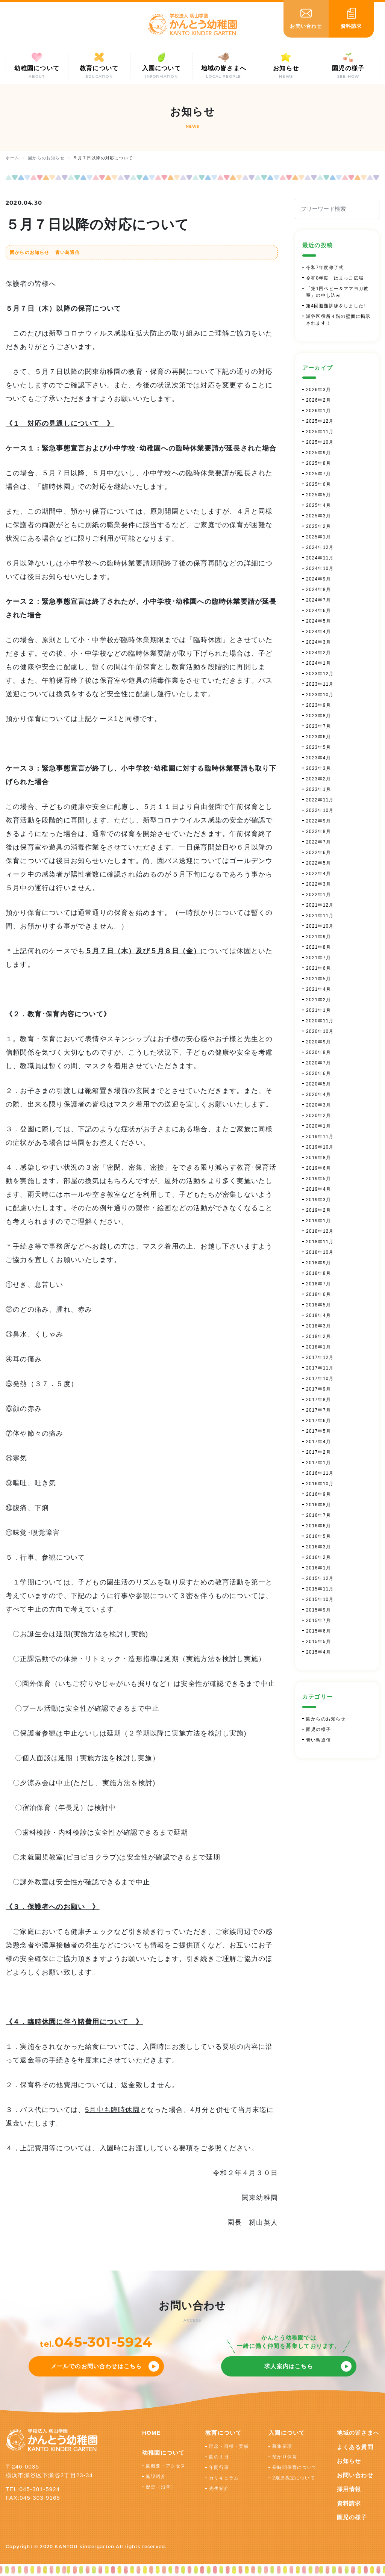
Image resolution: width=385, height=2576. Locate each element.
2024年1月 (318, 663)
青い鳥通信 (67, 252)
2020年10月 (320, 1031)
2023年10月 (320, 694)
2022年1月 (318, 894)
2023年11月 (320, 684)
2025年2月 (318, 526)
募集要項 (282, 2446)
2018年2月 (318, 1336)
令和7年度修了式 (325, 267)
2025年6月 (318, 484)
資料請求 (349, 2503)
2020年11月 (320, 1020)
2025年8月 (318, 463)
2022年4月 (318, 873)
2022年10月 (320, 810)
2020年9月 (318, 1042)
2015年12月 (320, 1578)
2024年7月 (318, 600)
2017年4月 (318, 1441)
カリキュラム (224, 2478)
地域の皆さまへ (358, 2432)
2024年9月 (318, 579)
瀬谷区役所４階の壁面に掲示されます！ (338, 320)
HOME (151, 2432)
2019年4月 (318, 1189)
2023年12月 (320, 673)
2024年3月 (318, 642)
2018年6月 (318, 1294)
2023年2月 (318, 779)
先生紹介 (219, 2488)
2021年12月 (320, 905)
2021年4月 (318, 989)
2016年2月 (318, 1557)
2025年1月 (318, 537)
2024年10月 (320, 568)
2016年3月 (318, 1547)
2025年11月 (320, 431)
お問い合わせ (355, 2475)
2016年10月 (320, 1483)
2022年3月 (318, 884)
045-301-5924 (103, 2342)
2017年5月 (318, 1431)
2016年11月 (320, 1473)
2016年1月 (318, 1568)
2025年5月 (318, 494)
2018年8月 (318, 1273)
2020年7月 (318, 1063)
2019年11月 (320, 1136)
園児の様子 (318, 1729)
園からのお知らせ (30, 252)
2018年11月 (320, 1241)
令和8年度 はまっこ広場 (335, 278)
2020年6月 (318, 1073)
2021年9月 (318, 936)
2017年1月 (318, 1462)
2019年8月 (318, 1157)
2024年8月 (318, 589)
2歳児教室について (293, 2478)
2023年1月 (318, 789)
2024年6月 (318, 610)
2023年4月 (318, 757)
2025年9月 (318, 452)
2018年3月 (318, 1326)
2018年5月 (318, 1305)
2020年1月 (318, 1126)
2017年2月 (318, 1452)
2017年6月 (318, 1420)
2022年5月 (318, 863)
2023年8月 (318, 715)
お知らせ (349, 2461)
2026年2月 (318, 400)
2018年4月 (318, 1315)
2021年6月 (318, 968)
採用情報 (349, 2489)
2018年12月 (320, 1231)
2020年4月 (318, 1094)
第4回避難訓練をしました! (335, 305)
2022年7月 (318, 842)
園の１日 (219, 2457)
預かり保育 (284, 2457)
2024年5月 (318, 621)
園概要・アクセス (166, 2466)
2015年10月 (320, 1599)
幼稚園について (163, 2452)
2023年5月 (318, 747)
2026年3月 (318, 389)
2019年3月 (318, 1199)
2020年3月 (318, 1105)
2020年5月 (318, 1084)
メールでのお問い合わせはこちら (96, 2366)
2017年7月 (318, 1410)
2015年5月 (318, 1641)
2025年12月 (320, 421)
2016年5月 (318, 1536)
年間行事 (219, 2467)
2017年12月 (320, 1357)
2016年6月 (318, 1525)
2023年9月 (318, 705)
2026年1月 (318, 410)
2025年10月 (320, 442)
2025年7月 (318, 473)
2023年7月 (318, 726)
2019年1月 (318, 1220)
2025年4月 (318, 505)
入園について (286, 2432)
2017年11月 (320, 1368)
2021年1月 (318, 1010)
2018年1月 (318, 1347)
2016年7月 (318, 1515)
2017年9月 (318, 1389)
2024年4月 (318, 631)
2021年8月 (318, 947)
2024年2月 (318, 652)
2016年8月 (318, 1504)
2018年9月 (318, 1262)
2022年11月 (320, 800)
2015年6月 (318, 1631)
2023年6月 (318, 736)
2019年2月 (318, 1210)
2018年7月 (318, 1283)
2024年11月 (320, 558)
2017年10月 (320, 1378)
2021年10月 (320, 926)
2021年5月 (318, 978)
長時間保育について (294, 2467)
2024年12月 (320, 547)
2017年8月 (318, 1399)
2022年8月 (318, 831)
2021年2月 (318, 999)
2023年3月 (318, 768)
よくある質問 (355, 2447)
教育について (223, 2432)
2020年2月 (318, 1115)
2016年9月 (318, 1494)
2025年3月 (318, 516)
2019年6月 (318, 1168)
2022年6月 (318, 852)
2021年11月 (320, 915)
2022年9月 (318, 821)
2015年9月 (318, 1610)
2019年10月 (320, 1147)
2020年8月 (318, 1052)
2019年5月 (318, 1178)
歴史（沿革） (161, 2487)
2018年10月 (320, 1252)
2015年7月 (318, 1620)
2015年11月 (320, 1589)
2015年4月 (318, 1652)
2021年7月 (318, 957)
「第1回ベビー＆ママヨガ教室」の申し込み (337, 292)
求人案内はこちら (288, 2366)
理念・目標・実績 (229, 2446)
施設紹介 (156, 2476)
